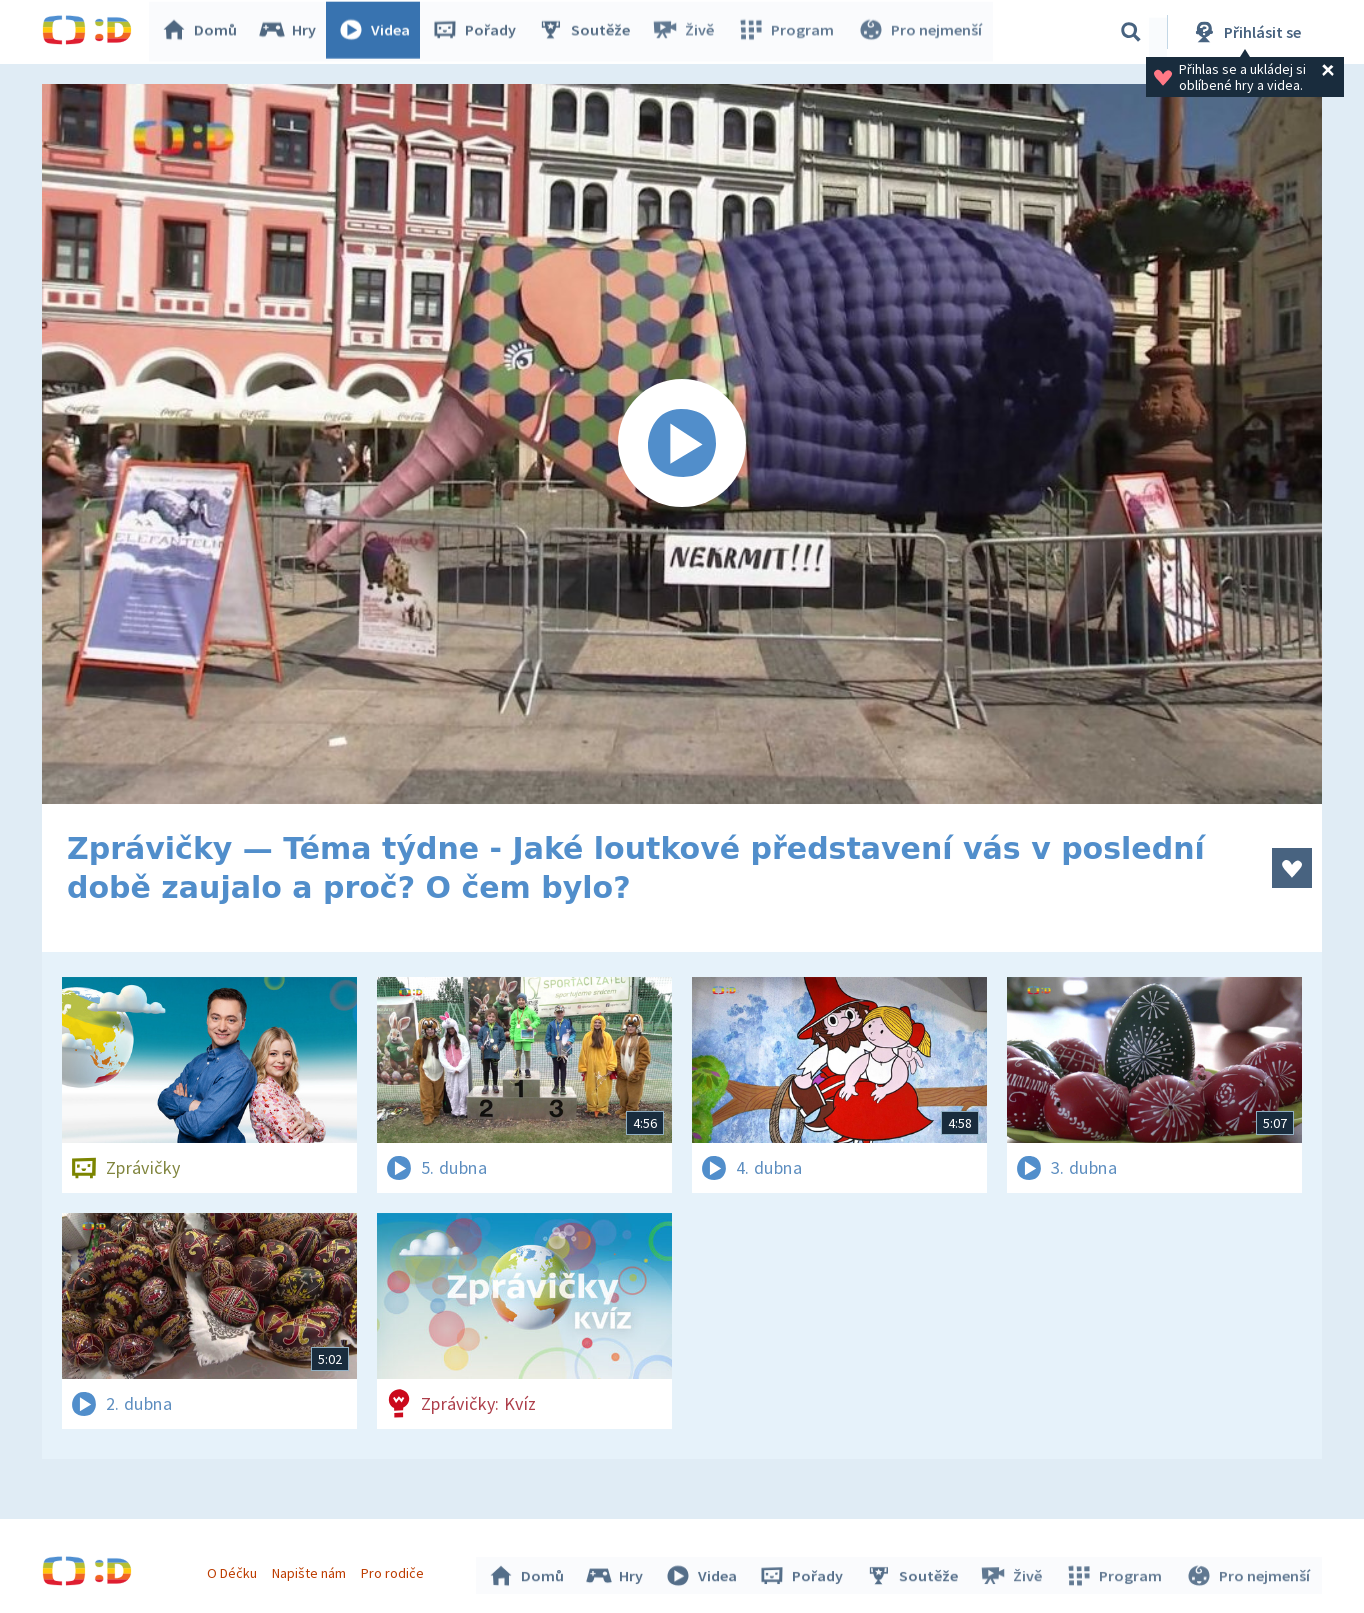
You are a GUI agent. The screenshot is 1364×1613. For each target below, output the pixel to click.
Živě (687, 32)
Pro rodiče (395, 1571)
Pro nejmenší (920, 32)
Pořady (478, 32)
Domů (203, 32)
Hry (291, 32)
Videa (378, 32)
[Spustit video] (682, 444)
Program (788, 32)
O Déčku (234, 1571)
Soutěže (588, 32)
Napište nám (311, 1571)
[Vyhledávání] (1131, 32)
